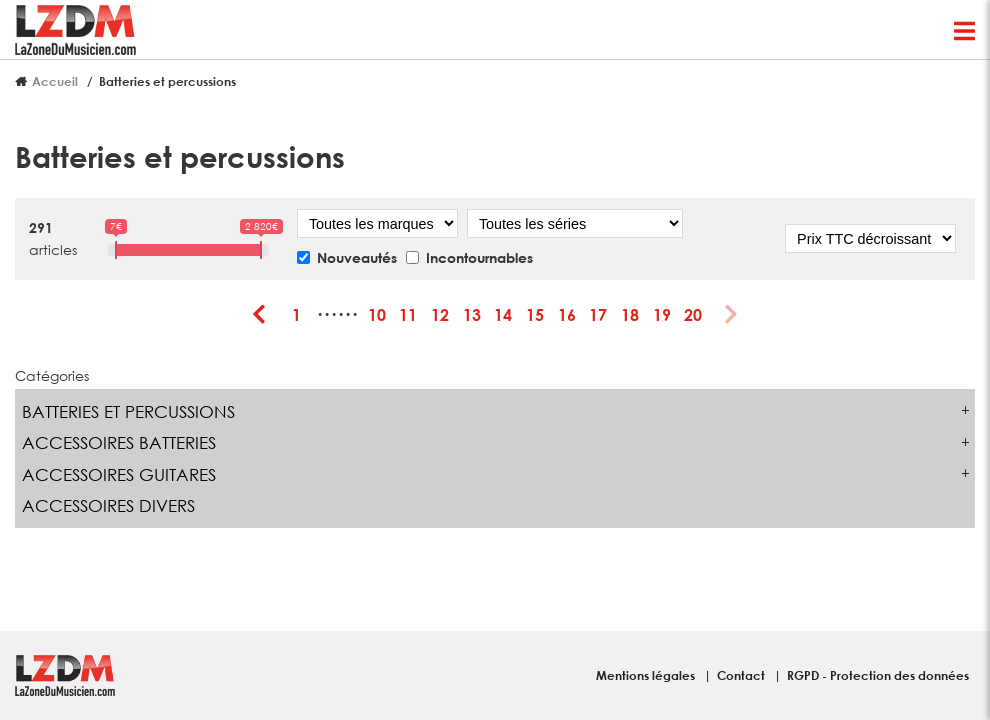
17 (598, 314)
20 (693, 314)
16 (567, 314)
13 (472, 314)
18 (630, 314)
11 (408, 314)
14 (503, 314)
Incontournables (479, 257)
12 (440, 314)
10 (377, 314)
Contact (742, 675)
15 (535, 314)
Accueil (55, 81)
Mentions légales (647, 675)
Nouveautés (357, 257)
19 (662, 314)
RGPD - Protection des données (878, 675)
